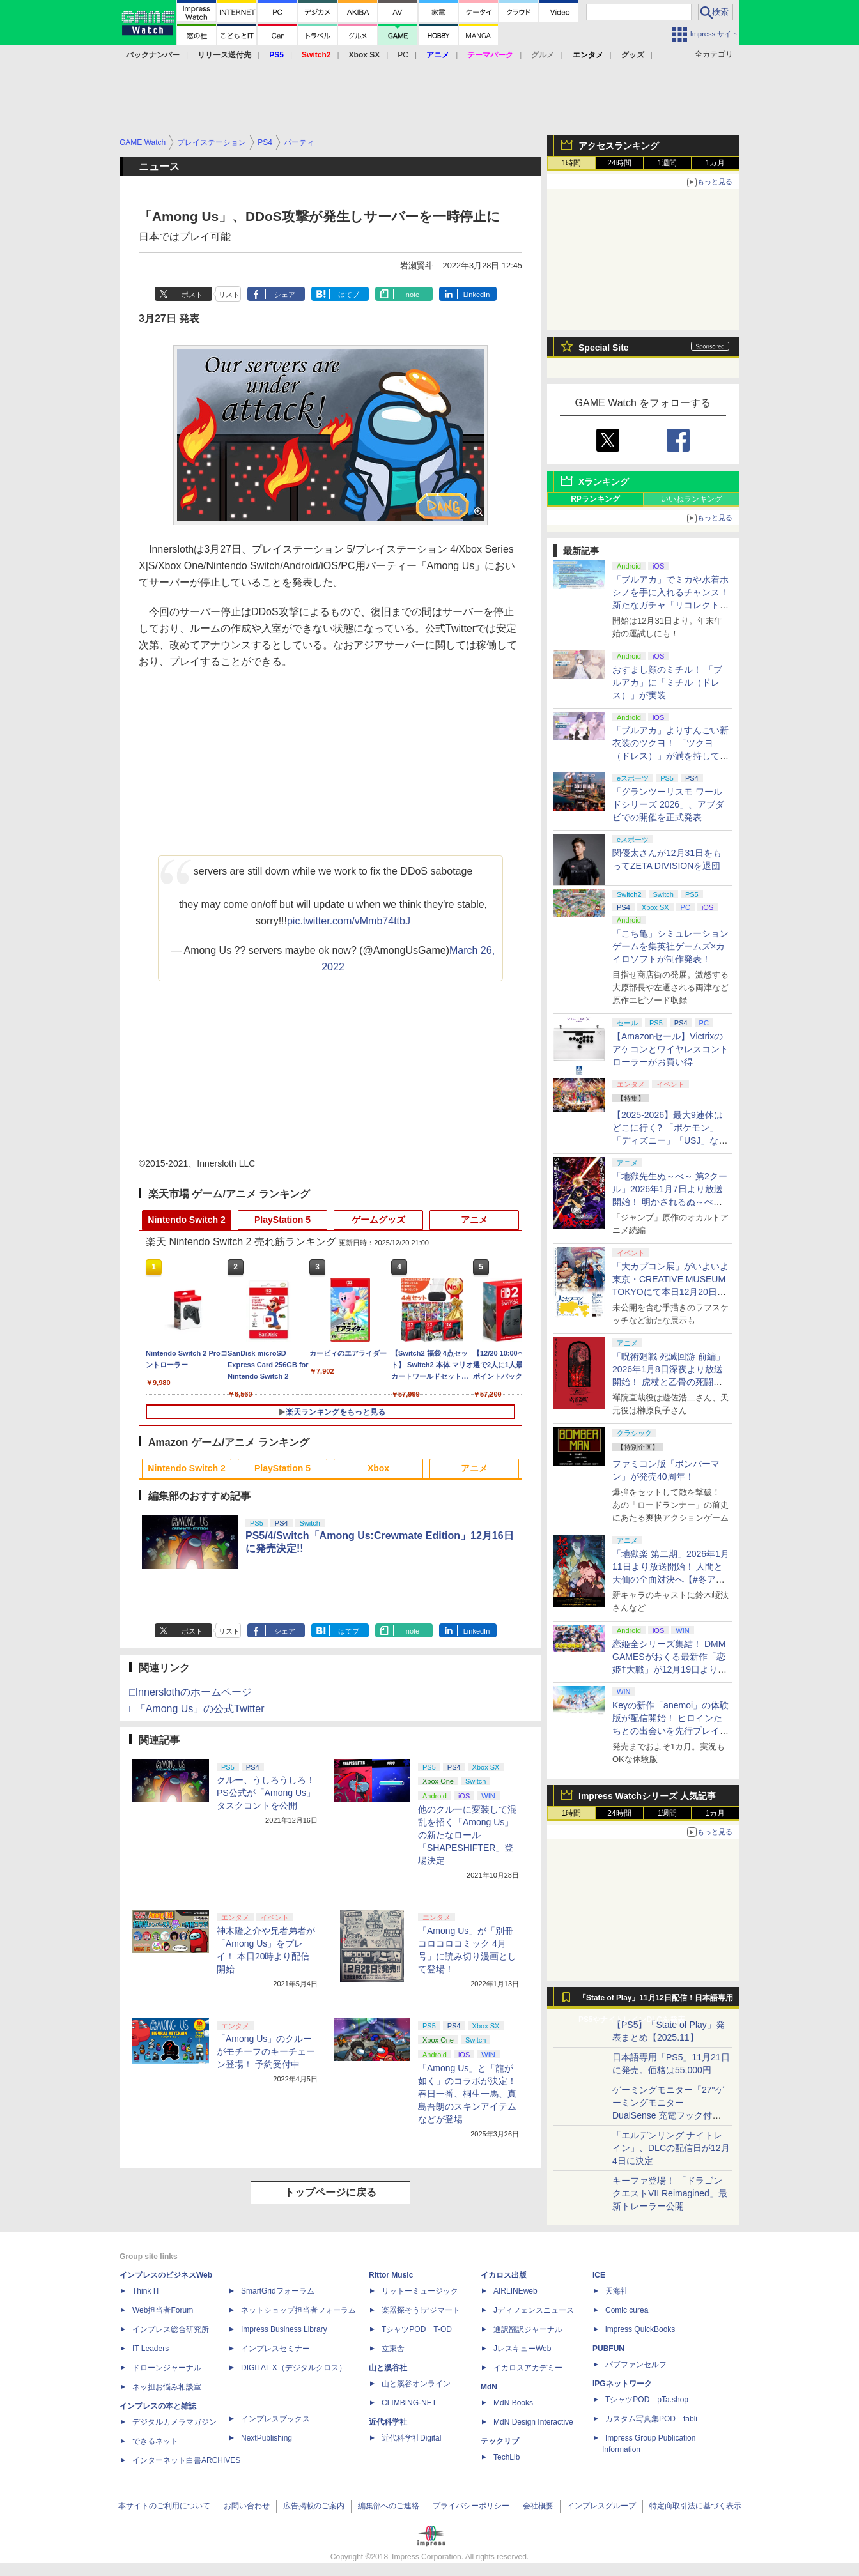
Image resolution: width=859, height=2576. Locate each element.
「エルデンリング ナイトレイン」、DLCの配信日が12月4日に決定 (671, 2148)
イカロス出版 (504, 2275)
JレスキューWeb (522, 2348)
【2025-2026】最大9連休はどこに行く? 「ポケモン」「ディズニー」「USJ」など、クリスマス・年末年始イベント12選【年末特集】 (670, 1140)
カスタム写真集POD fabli (651, 2418)
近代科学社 (388, 2422)
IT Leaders (150, 2348)
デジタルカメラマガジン (174, 2422)
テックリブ (500, 2441)
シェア (284, 294)
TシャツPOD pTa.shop (646, 2399)
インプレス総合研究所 (170, 2329)
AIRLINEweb (515, 2291)
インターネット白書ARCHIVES (186, 2460)
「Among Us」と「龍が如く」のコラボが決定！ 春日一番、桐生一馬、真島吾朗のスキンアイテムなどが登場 (467, 2093)
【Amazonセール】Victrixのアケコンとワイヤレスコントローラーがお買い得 (670, 1049)
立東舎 (393, 2348)
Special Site (603, 347)
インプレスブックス (275, 2418)
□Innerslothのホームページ (190, 1692)
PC (403, 54)
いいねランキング (691, 498)
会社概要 (538, 2505)
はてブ (348, 294)
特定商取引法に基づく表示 (695, 2505)
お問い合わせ (247, 2505)
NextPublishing (266, 2438)
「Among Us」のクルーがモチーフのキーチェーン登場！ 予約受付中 (266, 2051)
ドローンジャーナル (166, 2367)
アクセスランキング (618, 146)
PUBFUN (608, 2348)
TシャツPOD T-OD (417, 2329)
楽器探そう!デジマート (421, 2310)
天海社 (616, 2291)
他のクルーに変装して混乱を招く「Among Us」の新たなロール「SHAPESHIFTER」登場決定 (467, 1835)
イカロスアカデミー (527, 2367)
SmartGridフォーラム (277, 2291)
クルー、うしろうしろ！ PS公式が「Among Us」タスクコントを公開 (266, 1793)
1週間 (667, 162)
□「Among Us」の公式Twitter (196, 1708)
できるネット (155, 2441)
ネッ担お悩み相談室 (166, 2386)
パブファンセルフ (636, 2364)
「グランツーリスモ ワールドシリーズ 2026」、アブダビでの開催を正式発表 (668, 804)
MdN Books (513, 2402)
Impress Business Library (284, 2329)
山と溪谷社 (388, 2367)
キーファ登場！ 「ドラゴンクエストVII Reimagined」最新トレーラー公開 (669, 2193)
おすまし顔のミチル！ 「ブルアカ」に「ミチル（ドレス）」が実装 (667, 682)
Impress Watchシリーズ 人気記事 (647, 1796)
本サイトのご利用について (164, 2505)
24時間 (619, 162)
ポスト (192, 294)
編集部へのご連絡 (388, 2505)
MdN (489, 2386)
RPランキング (595, 498)
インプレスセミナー (275, 2348)
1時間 (572, 162)
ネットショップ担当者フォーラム (298, 2310)
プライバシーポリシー (471, 2505)
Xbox (378, 1468)
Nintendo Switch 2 (186, 1220)
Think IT (146, 2291)
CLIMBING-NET (409, 2402)
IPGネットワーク (622, 2383)
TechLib (506, 2457)
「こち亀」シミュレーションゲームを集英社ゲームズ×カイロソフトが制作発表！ (670, 946)
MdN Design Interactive (533, 2422)
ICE (598, 2275)
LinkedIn (476, 294)
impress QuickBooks (640, 2329)
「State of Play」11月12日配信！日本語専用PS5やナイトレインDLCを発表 (655, 2001)
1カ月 (715, 162)
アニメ (474, 1220)
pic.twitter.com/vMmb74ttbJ (348, 921)
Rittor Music (391, 2275)
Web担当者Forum (162, 2310)
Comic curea (626, 2310)
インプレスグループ (601, 2505)
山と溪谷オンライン (416, 2383)
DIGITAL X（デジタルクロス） (293, 2367)
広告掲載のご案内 (313, 2505)
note (412, 294)
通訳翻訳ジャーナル (527, 2329)
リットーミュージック (420, 2291)
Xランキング (603, 482)
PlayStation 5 (282, 1220)
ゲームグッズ (378, 1220)
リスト (229, 294)
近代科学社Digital (411, 2438)
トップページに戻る (330, 2192)
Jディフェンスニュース (533, 2310)
